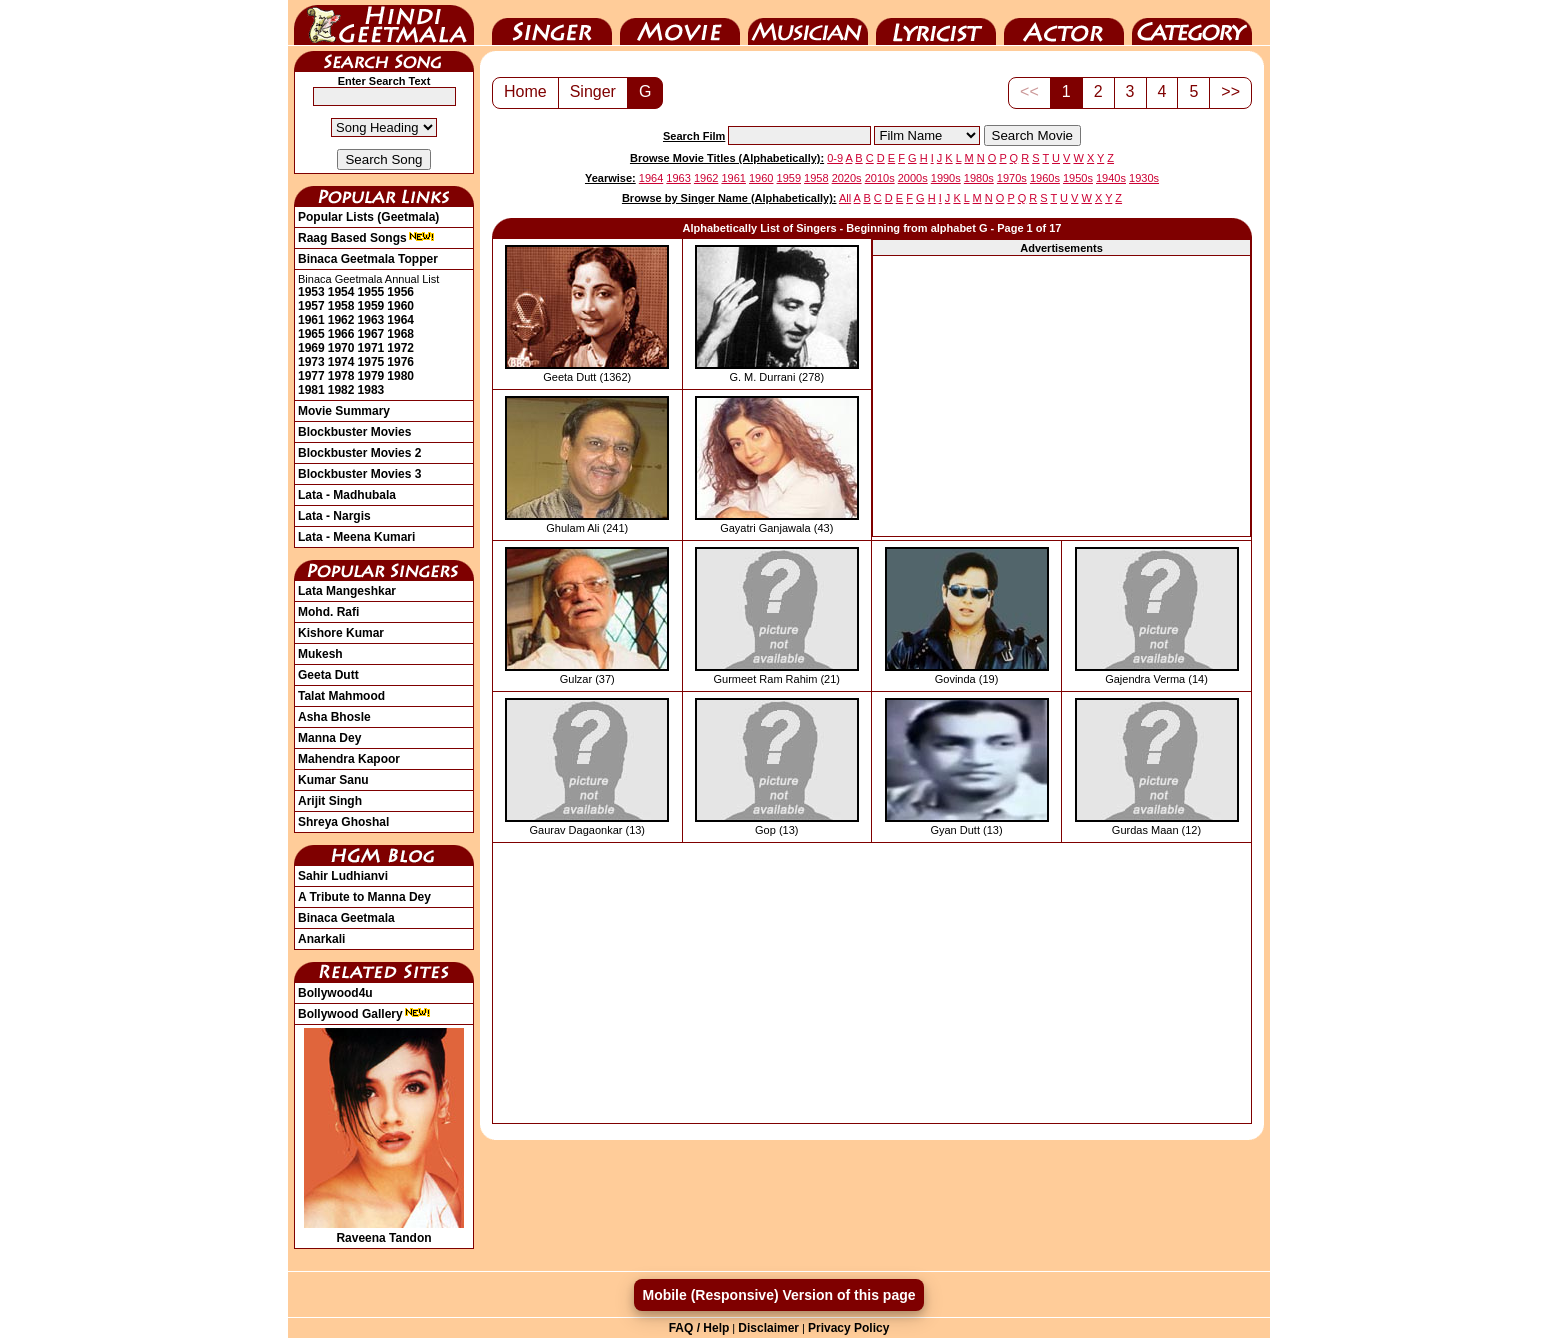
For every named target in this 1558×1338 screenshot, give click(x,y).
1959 (371, 306)
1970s (1012, 178)
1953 (311, 292)
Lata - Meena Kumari (356, 537)
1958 (341, 306)
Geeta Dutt (328, 675)
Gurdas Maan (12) (1156, 830)
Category (1192, 23)
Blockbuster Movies (354, 432)
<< (1029, 91)
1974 (341, 362)
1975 (371, 362)
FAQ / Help (699, 1328)
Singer (552, 23)
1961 (311, 320)
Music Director (808, 23)
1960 (400, 306)
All (845, 198)
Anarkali (321, 939)
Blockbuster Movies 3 (359, 474)
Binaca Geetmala (346, 918)
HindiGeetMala (384, 23)
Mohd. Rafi (328, 612)
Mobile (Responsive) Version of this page (778, 1295)
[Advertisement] (1061, 396)
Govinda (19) (967, 679)
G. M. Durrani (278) (776, 377)
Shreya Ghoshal (343, 822)
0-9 (835, 158)
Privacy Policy (848, 1328)
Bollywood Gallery (364, 1014)
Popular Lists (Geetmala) (368, 217)
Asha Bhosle (334, 717)
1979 (371, 376)
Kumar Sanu (333, 780)
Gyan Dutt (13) (966, 830)
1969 (311, 348)
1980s (979, 178)
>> (1230, 91)
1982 (341, 390)
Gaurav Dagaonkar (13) (587, 830)
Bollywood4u (335, 993)
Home (525, 91)
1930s (1144, 178)
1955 (371, 292)
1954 (341, 292)
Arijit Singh (330, 801)
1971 (371, 348)
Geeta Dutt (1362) (587, 377)
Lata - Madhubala (347, 495)
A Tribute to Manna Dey (364, 897)
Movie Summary (344, 411)
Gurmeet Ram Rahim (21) (776, 679)
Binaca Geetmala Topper (368, 259)
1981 (311, 390)
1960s (1045, 178)
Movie (680, 23)
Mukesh (320, 654)
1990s (946, 178)
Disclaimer (768, 1328)
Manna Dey (329, 738)
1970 (341, 348)
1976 (400, 362)
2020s (847, 178)
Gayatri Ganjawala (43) (776, 528)
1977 (311, 376)
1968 (400, 334)
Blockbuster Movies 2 (359, 453)
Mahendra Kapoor (349, 759)
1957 (311, 306)
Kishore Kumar (341, 633)
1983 (371, 390)
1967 (371, 334)
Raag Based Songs (366, 238)
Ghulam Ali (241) (587, 528)
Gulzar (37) (587, 679)
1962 (341, 320)
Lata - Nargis (334, 516)
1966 (341, 334)
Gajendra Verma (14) (1156, 679)
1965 (311, 334)
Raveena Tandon (384, 1231)
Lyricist (936, 23)
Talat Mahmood (341, 696)
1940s (1111, 178)
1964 (400, 320)
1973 (311, 362)
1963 (371, 320)
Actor (1064, 23)
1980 (400, 376)
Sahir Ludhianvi (343, 876)
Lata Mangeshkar (347, 591)
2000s (913, 178)
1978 (341, 376)
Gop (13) (776, 830)
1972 (400, 348)
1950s (1078, 178)
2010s (880, 178)
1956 (400, 292)
